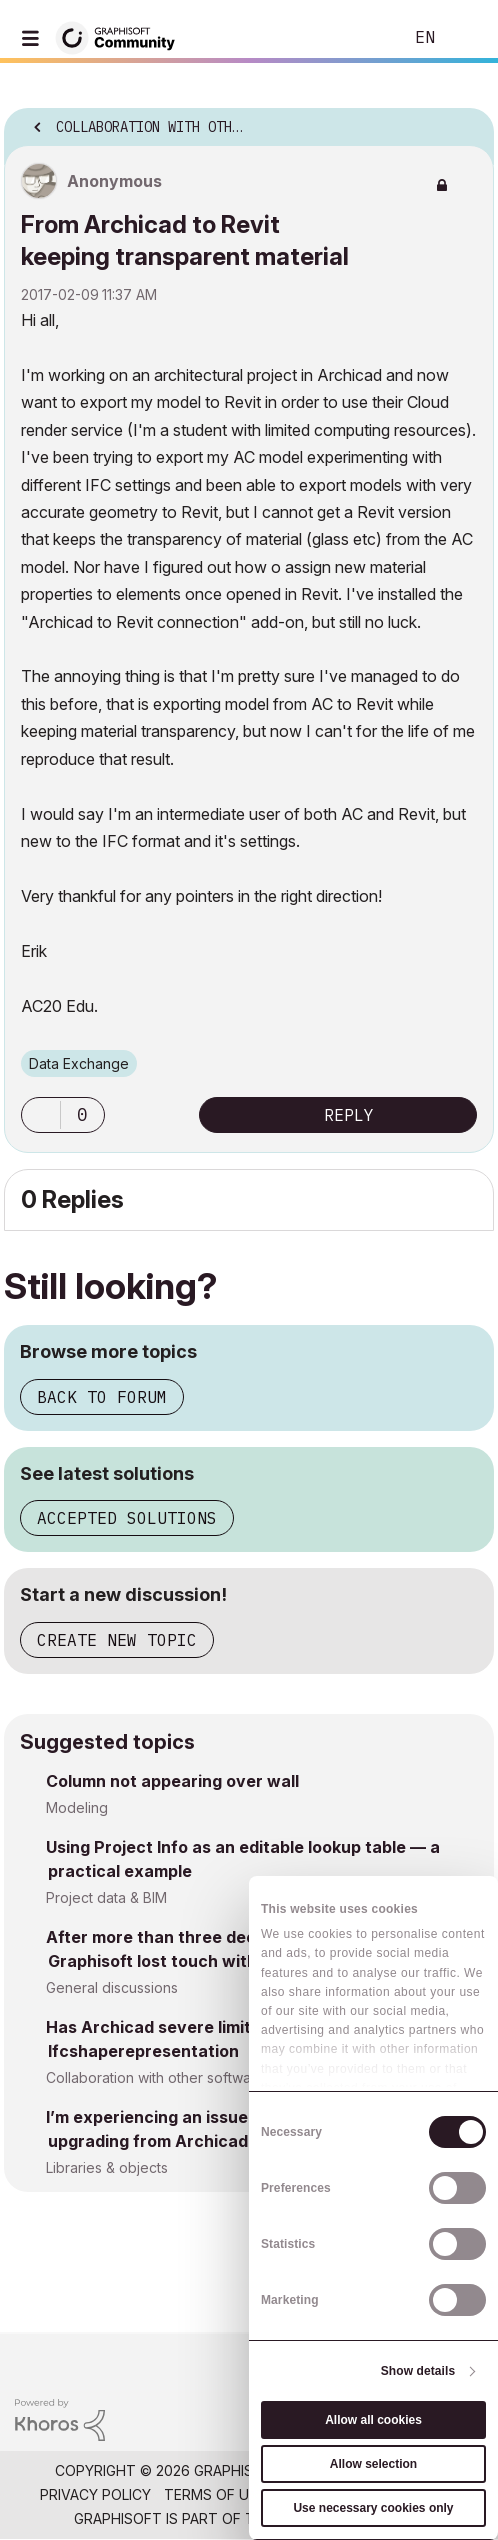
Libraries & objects (107, 2167)
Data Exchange (79, 1063)
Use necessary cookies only (373, 2508)
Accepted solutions (127, 1518)
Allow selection (373, 2464)
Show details (418, 2371)
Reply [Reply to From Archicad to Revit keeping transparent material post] (349, 1115)
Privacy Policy (95, 2494)
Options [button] (466, 121)
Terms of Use (215, 2494)
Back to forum (102, 1397)
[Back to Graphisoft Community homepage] (122, 36)
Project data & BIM (106, 1897)
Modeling (77, 1807)
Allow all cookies (373, 2420)
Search (357, 38)
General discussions (112, 1987)
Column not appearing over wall (172, 1781)
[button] (41, 1115)
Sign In (466, 38)
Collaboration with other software (155, 2077)
